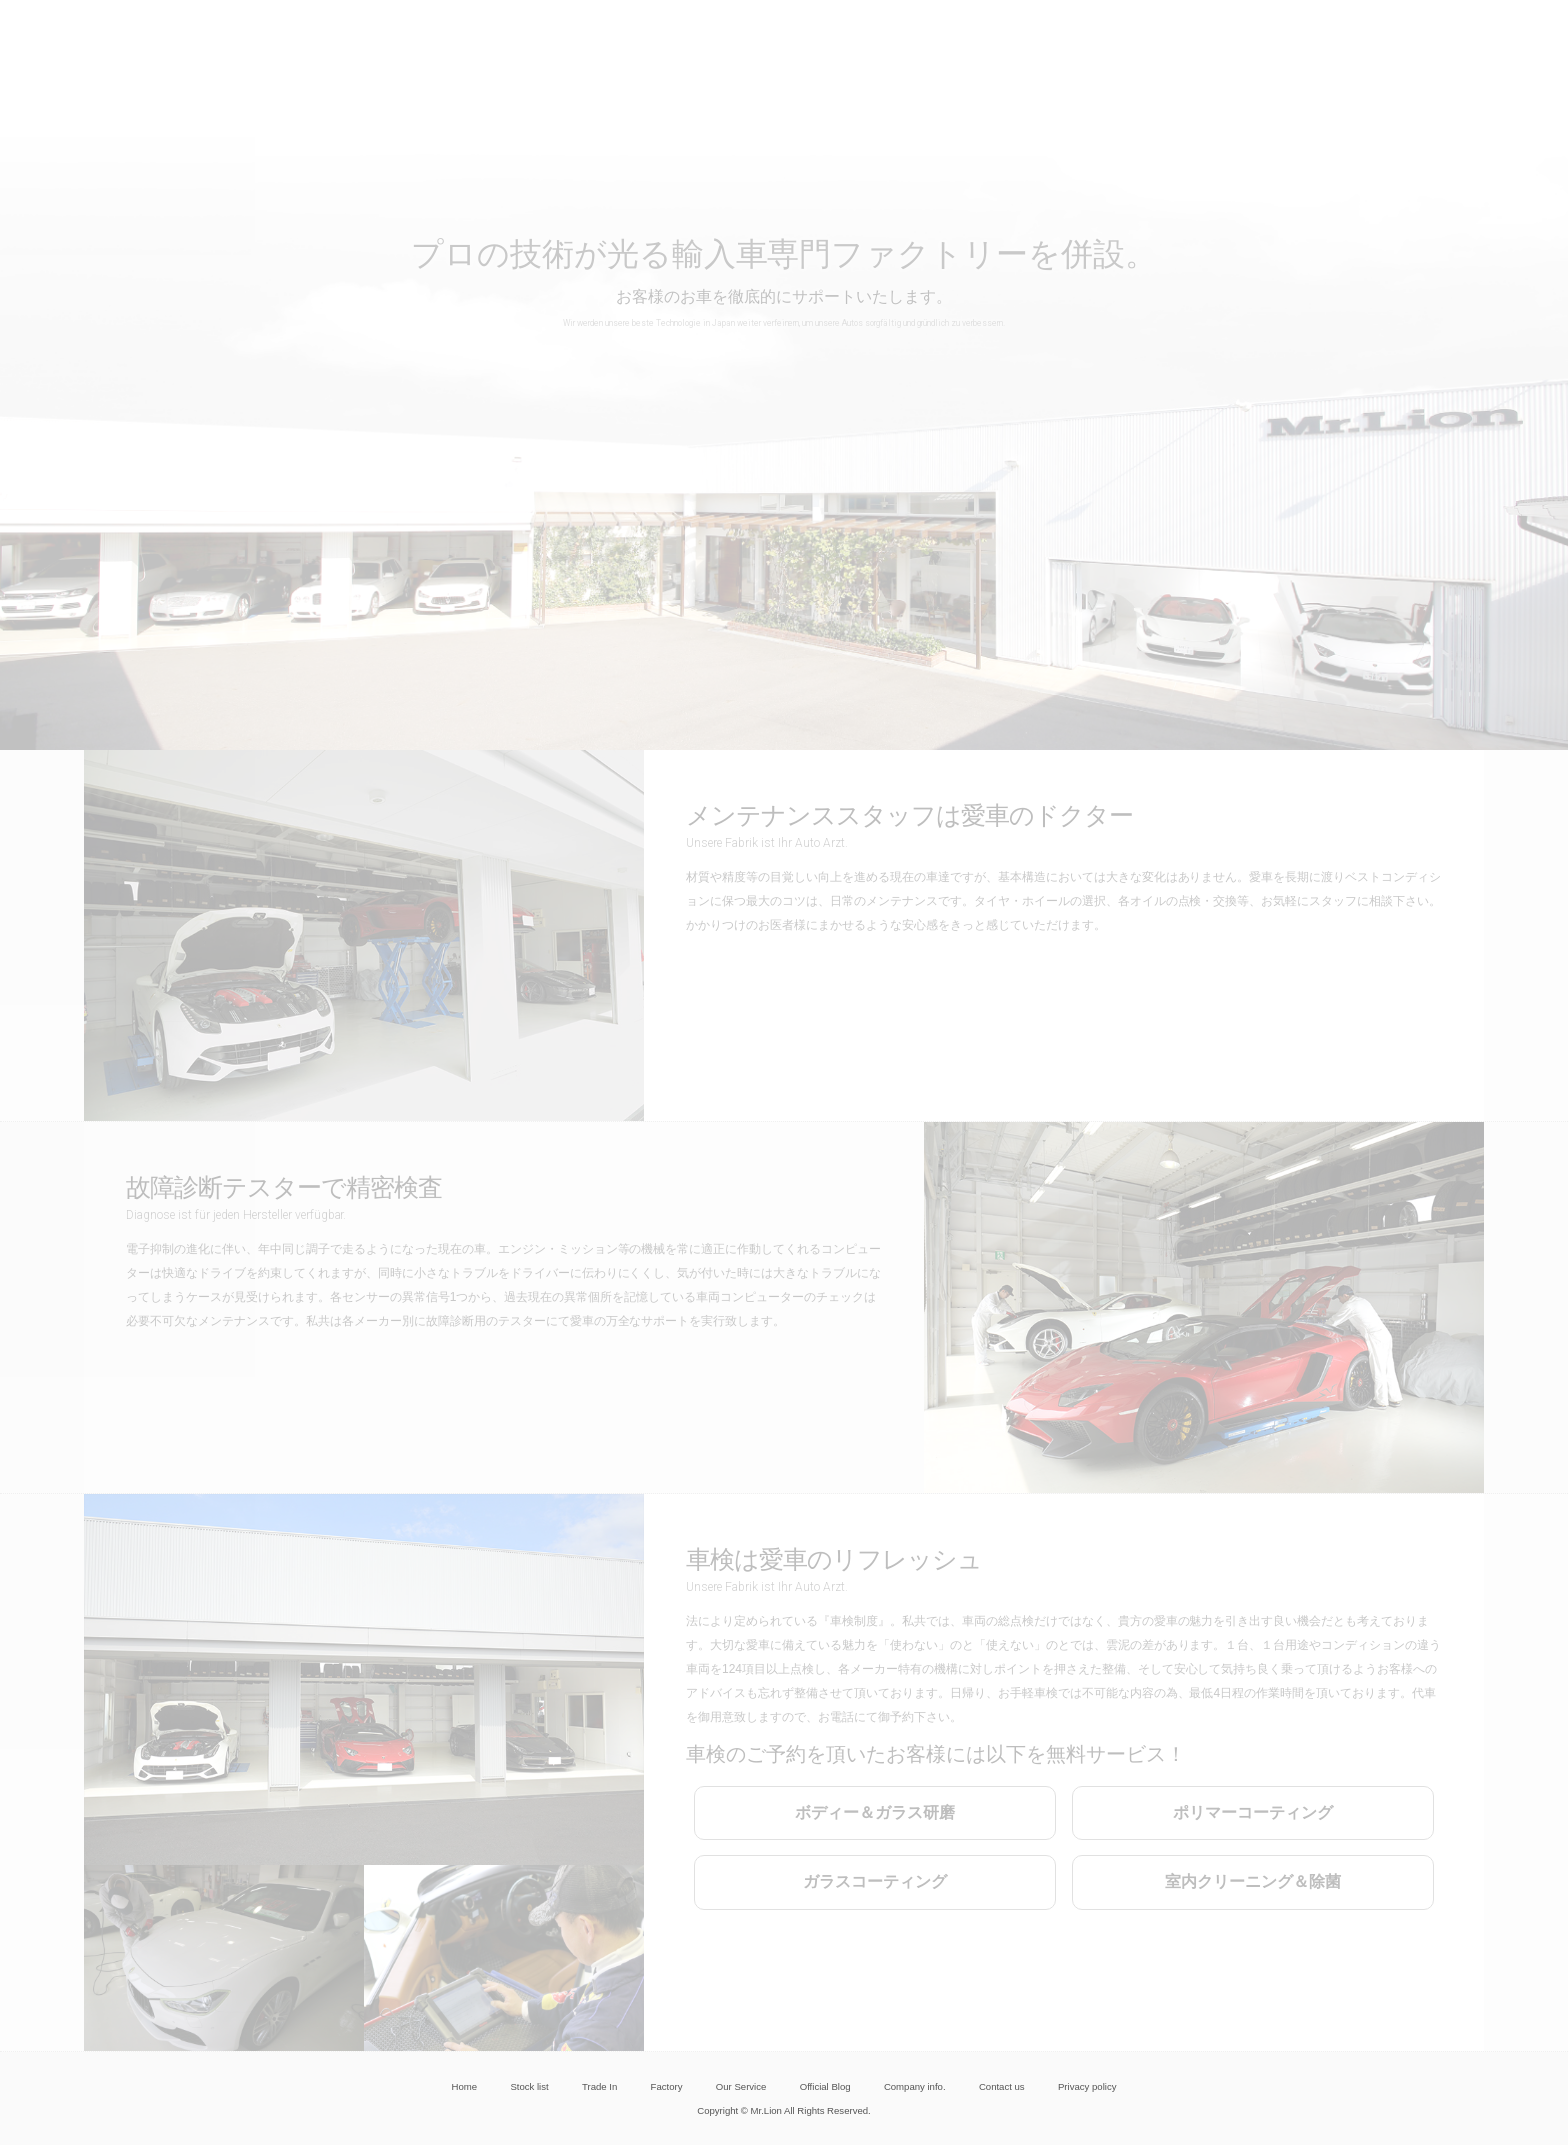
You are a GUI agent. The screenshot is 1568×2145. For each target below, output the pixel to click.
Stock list (529, 2086)
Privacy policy (1087, 2086)
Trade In (599, 2086)
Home (465, 2086)
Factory (667, 2086)
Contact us (1002, 2086)
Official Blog (825, 2086)
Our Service (741, 2086)
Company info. (915, 2086)
